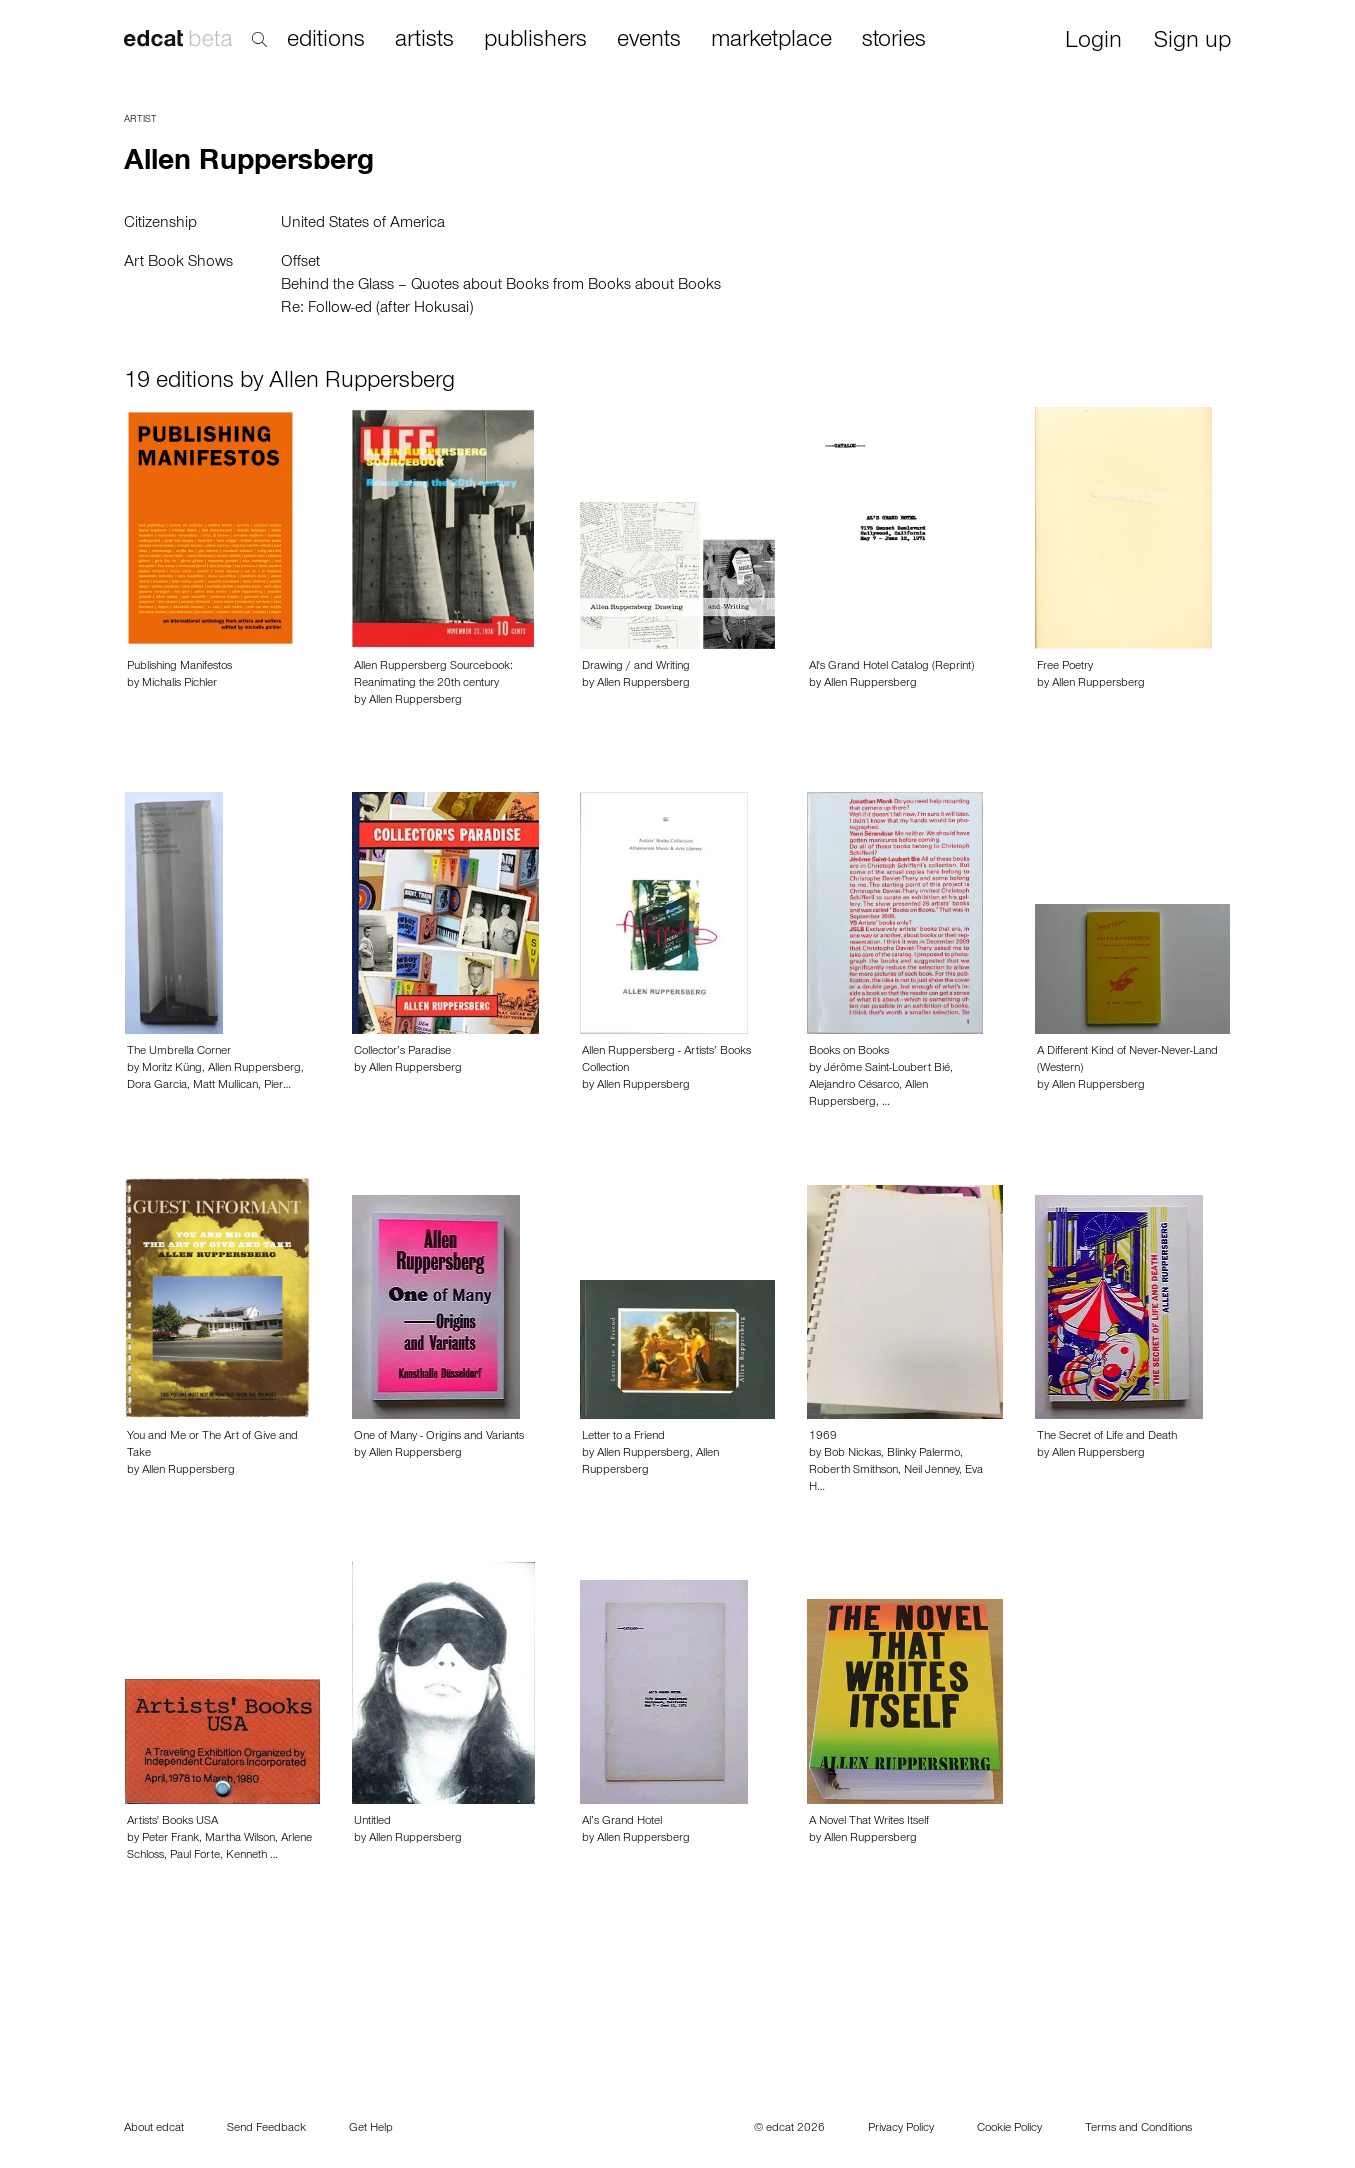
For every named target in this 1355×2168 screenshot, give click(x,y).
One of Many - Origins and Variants (439, 1437)
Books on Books (849, 1052)
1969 (823, 1437)
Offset (300, 263)
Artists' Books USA (172, 1822)
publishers (535, 41)
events (649, 41)
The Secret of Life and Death (1107, 1437)
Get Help (371, 2129)
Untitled (372, 1822)
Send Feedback (266, 2129)
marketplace (771, 41)
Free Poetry (1065, 667)
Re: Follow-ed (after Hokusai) (377, 309)
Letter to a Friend (623, 1437)
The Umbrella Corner (179, 1052)
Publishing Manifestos (179, 667)
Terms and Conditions (1138, 2129)
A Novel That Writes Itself (869, 1822)
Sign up (1192, 42)
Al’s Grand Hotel (622, 1822)
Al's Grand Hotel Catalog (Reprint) (891, 667)
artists (424, 41)
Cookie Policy (1009, 2129)
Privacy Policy (901, 2129)
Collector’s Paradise (402, 1052)
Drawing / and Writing (636, 667)
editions (326, 41)
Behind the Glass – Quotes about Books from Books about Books (501, 286)
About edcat (154, 2129)
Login (1093, 42)
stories (894, 41)
